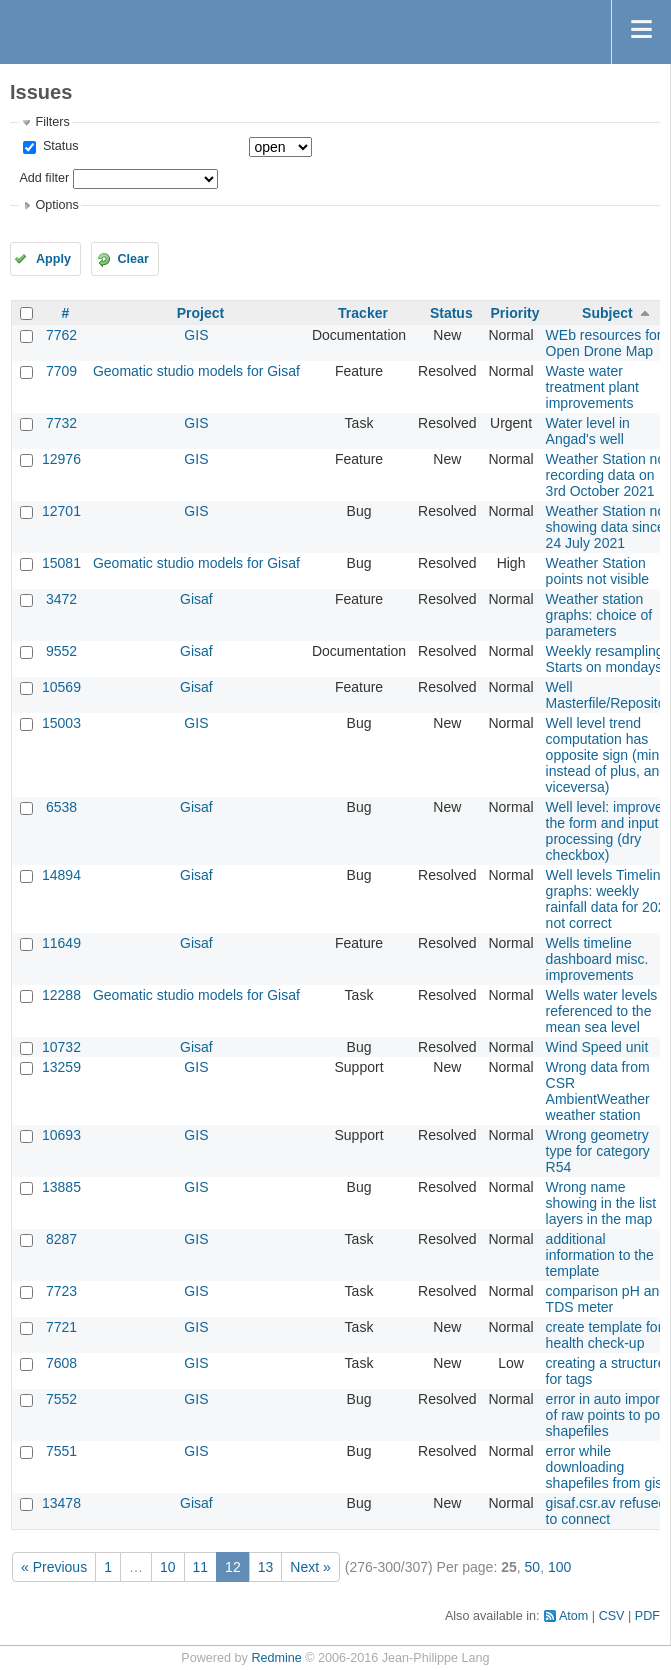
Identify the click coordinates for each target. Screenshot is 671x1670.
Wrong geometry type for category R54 (598, 1151)
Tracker (363, 313)
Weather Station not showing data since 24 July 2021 (607, 527)
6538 (61, 807)
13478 (61, 1503)
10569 (61, 687)
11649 (61, 943)
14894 (61, 875)
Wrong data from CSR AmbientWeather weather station (598, 1091)
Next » (310, 1567)
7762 (61, 335)
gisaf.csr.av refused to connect (606, 1511)
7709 (61, 371)
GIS (196, 335)
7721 (61, 1327)
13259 (61, 1067)
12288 (61, 995)
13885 (61, 1187)
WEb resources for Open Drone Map (604, 343)
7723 (61, 1291)
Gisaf (196, 599)
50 (533, 1567)
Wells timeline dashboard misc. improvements (597, 959)
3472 (61, 599)
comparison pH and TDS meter (606, 1299)
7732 (61, 423)
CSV (612, 1616)
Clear (133, 259)
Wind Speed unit (597, 1047)
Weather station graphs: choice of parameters (599, 615)
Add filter (44, 178)
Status (58, 146)
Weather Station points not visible (598, 571)
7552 (61, 1399)
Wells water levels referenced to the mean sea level (602, 1011)
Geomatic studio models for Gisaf (196, 371)
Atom (573, 1616)
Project (200, 313)
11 (201, 1567)
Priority (515, 313)
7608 (61, 1363)
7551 (61, 1451)
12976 (61, 459)
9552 (61, 651)
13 (266, 1567)
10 (168, 1567)
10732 (61, 1047)
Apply (53, 259)
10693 (61, 1135)
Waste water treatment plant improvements (592, 387)
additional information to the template (600, 1255)
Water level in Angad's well (588, 431)
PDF (647, 1616)
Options (56, 205)
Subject (607, 313)
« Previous (54, 1567)
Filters (52, 122)
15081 (61, 563)
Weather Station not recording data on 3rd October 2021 (607, 475)
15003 (61, 723)
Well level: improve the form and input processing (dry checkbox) (604, 831)
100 (559, 1567)
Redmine (276, 1658)
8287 (61, 1239)
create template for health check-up (604, 1335)
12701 (61, 511)
